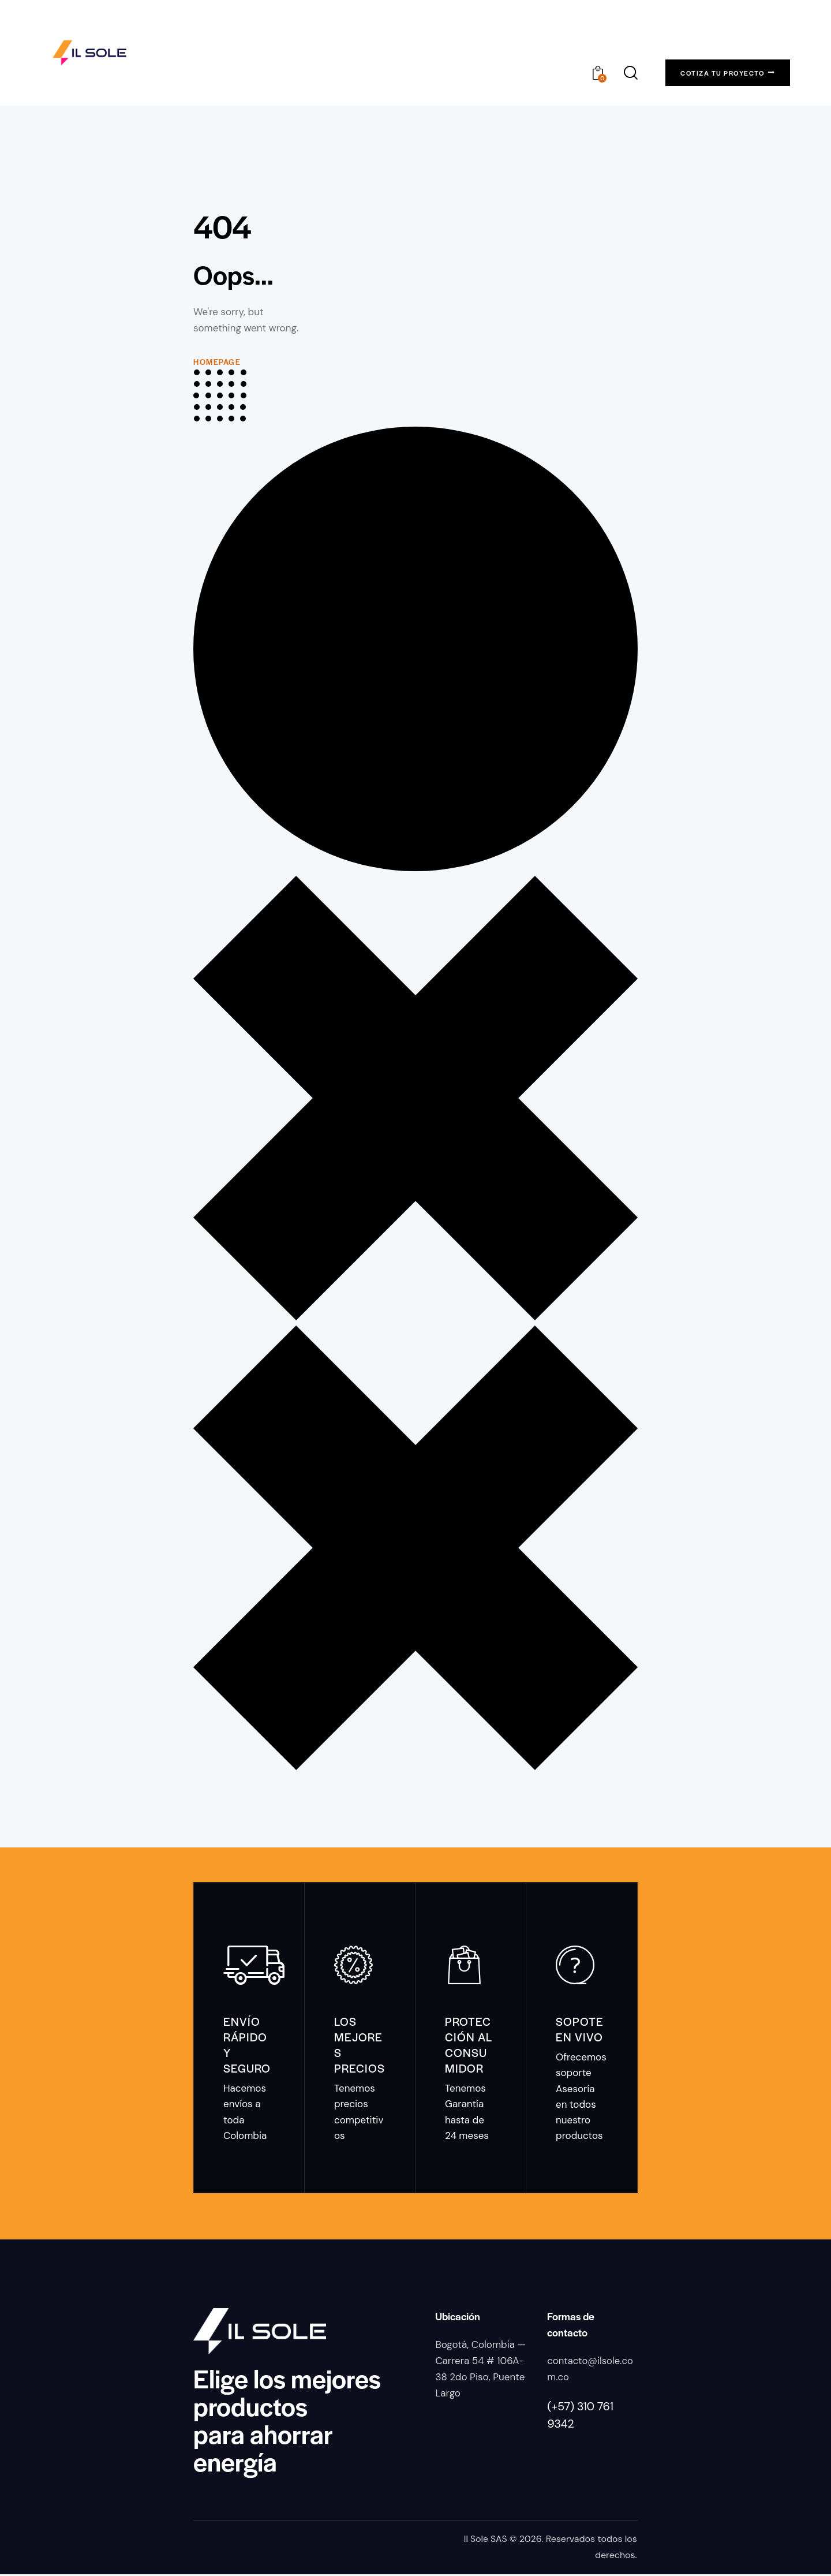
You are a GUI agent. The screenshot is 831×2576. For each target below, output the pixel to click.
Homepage (217, 361)
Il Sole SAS (485, 2541)
